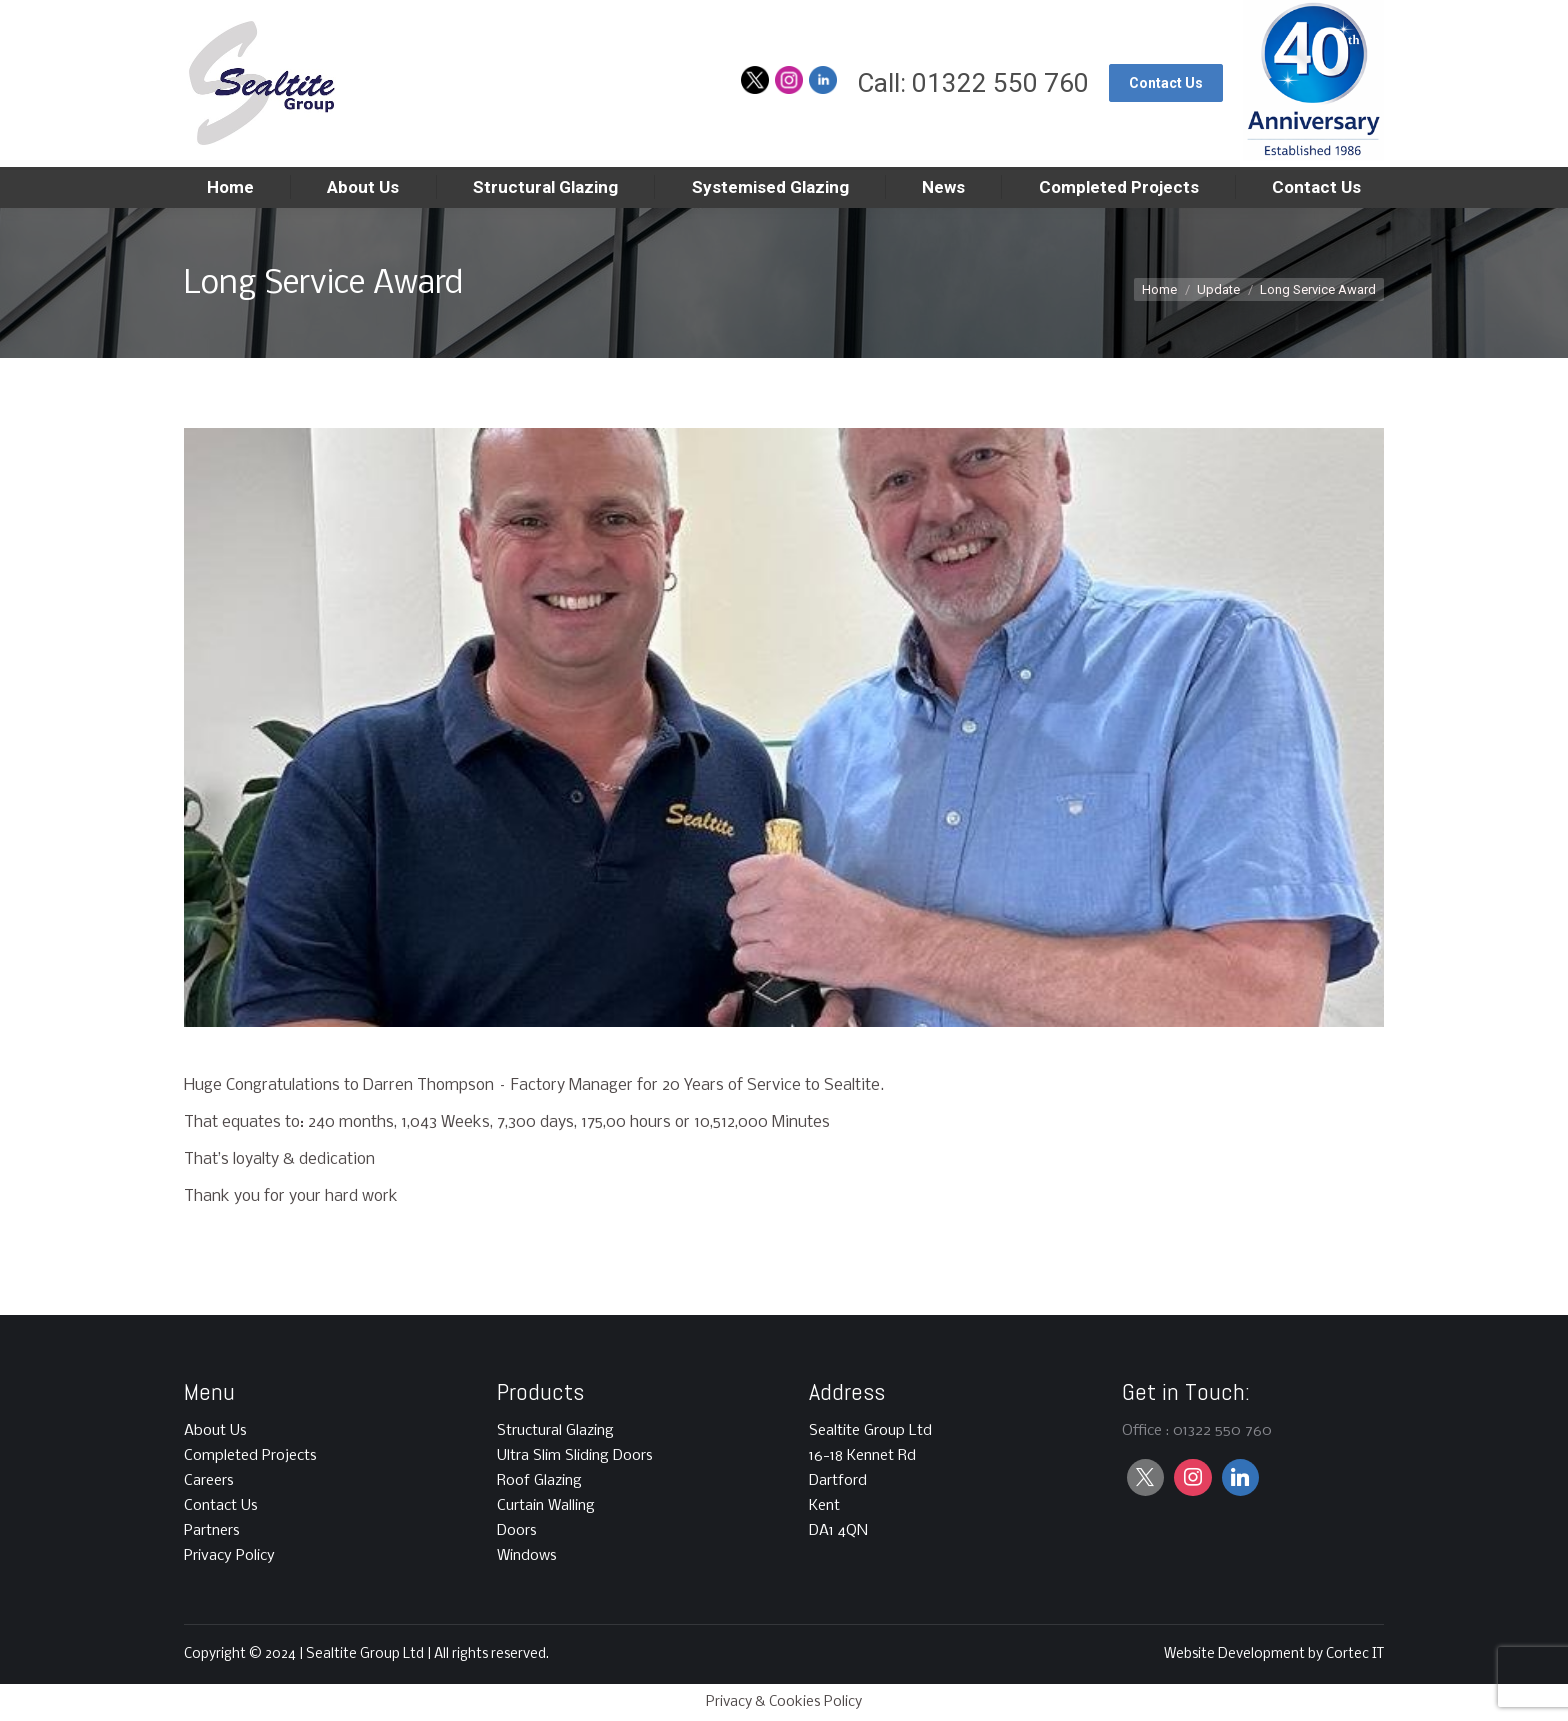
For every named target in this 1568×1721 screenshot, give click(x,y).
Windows (527, 1556)
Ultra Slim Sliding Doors (575, 1456)
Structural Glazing (555, 1431)
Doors (517, 1531)
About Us (215, 1431)
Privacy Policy (229, 1556)
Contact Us (221, 1506)
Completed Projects (250, 1456)
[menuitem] (230, 187)
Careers (209, 1481)
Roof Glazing (539, 1481)
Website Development (1236, 1654)
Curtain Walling (546, 1506)
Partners (212, 1531)
